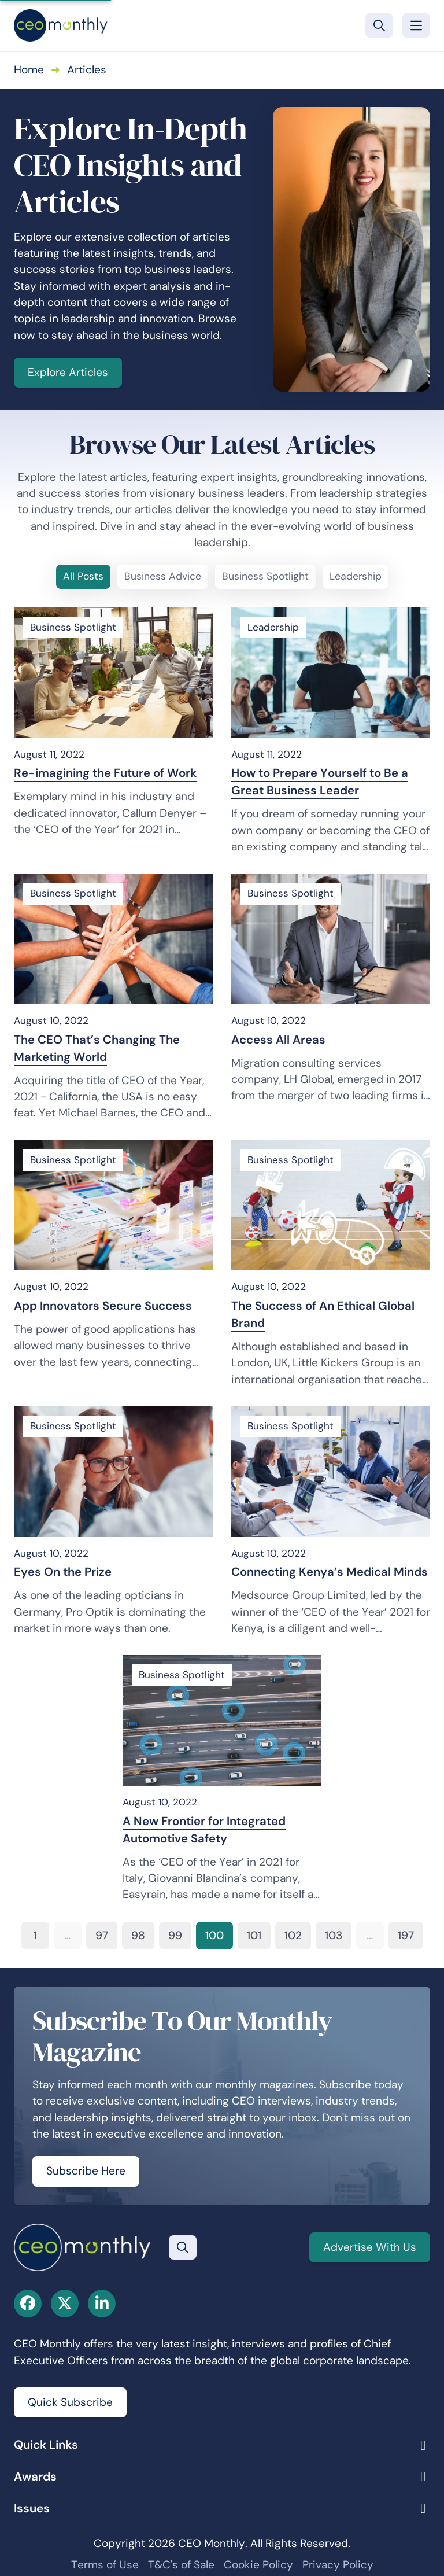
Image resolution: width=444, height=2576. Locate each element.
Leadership (356, 576)
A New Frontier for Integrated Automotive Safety (204, 1830)
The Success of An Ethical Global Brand (323, 1314)
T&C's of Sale (181, 2564)
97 (101, 1935)
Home (29, 69)
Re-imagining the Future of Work (105, 772)
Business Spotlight (265, 576)
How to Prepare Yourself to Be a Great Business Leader (319, 781)
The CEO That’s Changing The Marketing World (97, 1048)
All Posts (83, 576)
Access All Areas (278, 1039)
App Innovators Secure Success (103, 1305)
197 (406, 1935)
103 (333, 1935)
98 (138, 1935)
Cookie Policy (258, 2564)
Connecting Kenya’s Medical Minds (329, 1571)
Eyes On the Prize (63, 1571)
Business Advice (162, 576)
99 (175, 1935)
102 (293, 1935)
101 (254, 1935)
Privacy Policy (337, 2564)
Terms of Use (105, 2564)
